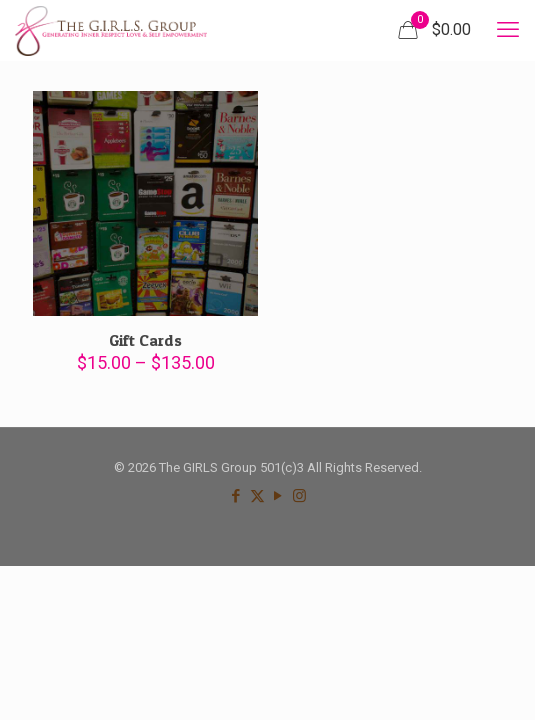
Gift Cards (145, 340)
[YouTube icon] (278, 496)
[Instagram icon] (299, 496)
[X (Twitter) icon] (257, 496)
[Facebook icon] (236, 496)
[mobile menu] (508, 30)
